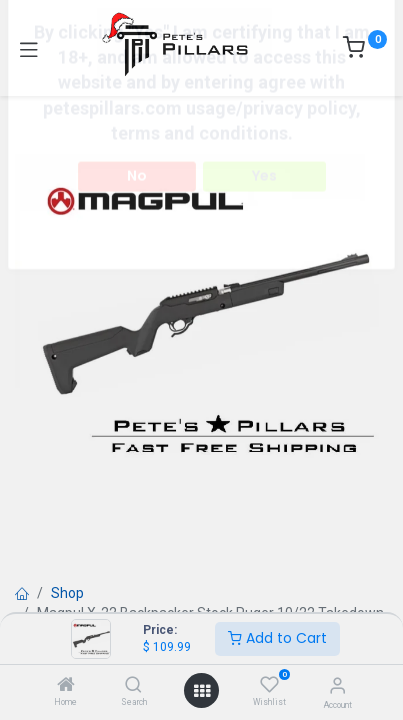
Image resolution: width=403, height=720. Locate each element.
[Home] (66, 686)
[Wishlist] (269, 685)
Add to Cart (277, 638)
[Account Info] (337, 685)
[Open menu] (202, 691)
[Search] (133, 686)
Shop (67, 593)
